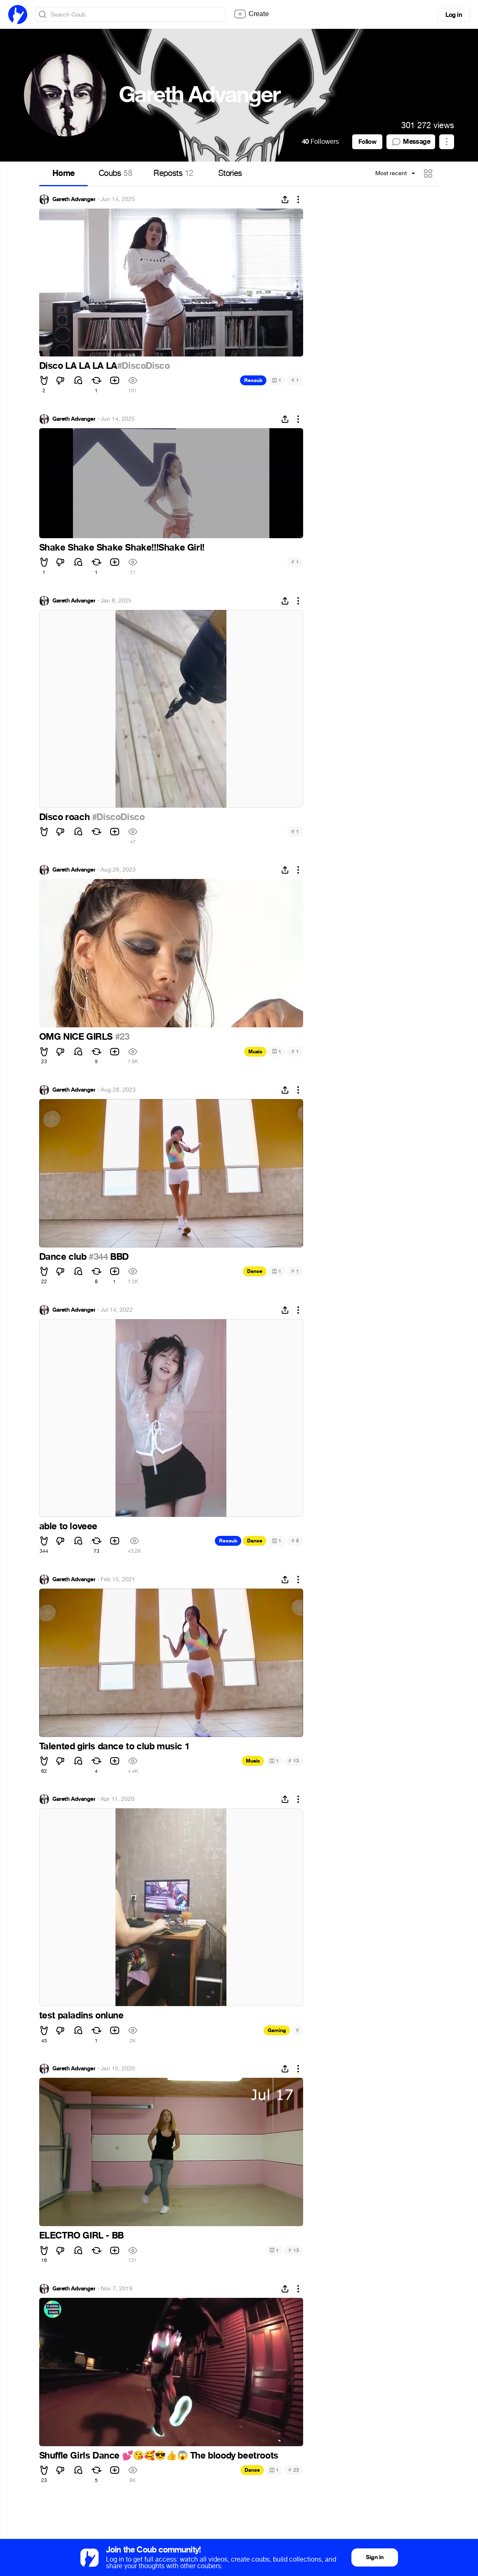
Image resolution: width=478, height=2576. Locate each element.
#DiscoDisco (143, 366)
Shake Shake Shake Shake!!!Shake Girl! (122, 547)
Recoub (253, 380)
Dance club (64, 1257)
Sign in (374, 2557)
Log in (453, 15)
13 (293, 1761)
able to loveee (68, 1526)
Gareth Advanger (74, 199)
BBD (118, 1257)
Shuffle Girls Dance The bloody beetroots (158, 2455)
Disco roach (65, 817)
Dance (254, 1271)
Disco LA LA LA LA (78, 366)
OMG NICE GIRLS (77, 1037)
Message (410, 142)
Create (251, 14)
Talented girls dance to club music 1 (114, 1746)
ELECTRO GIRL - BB (81, 2235)
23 (293, 2470)
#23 (122, 1037)
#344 (98, 1257)
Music (255, 1051)
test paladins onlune (81, 2015)
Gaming (277, 2030)
